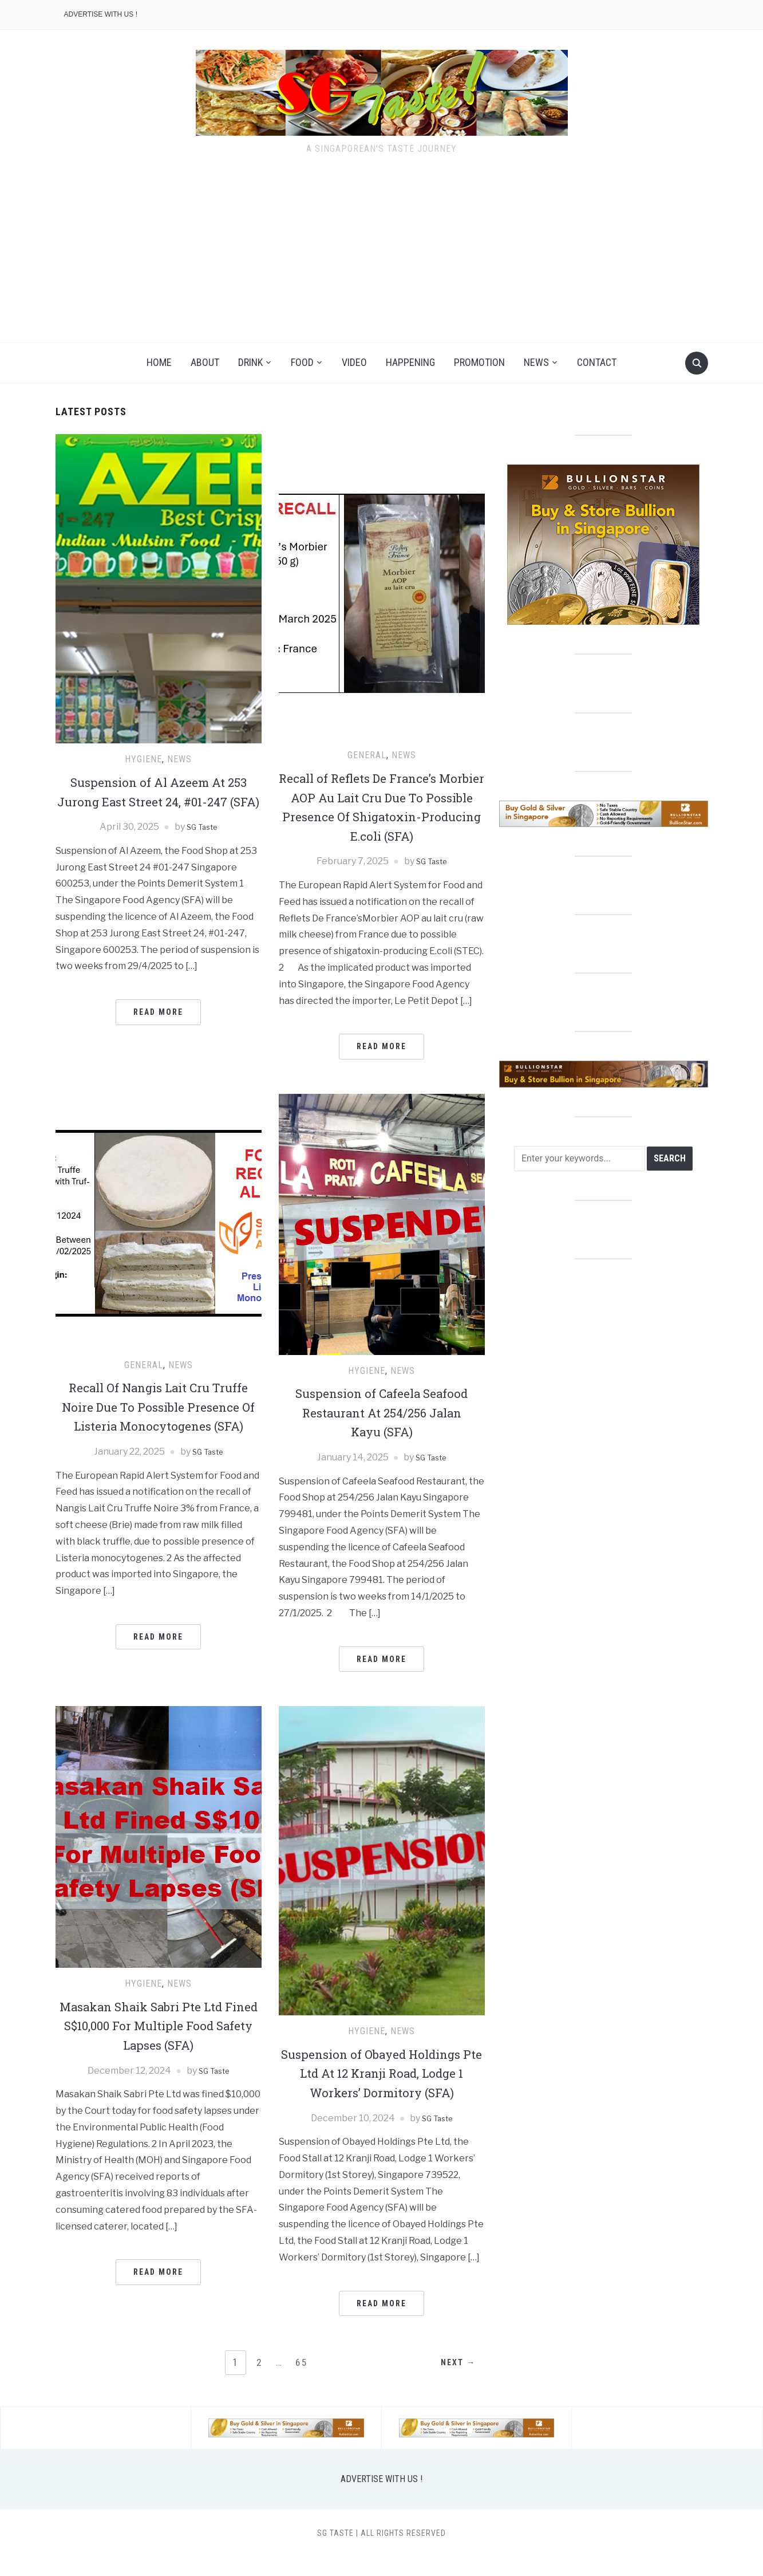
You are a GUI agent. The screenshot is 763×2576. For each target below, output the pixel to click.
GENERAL (366, 755)
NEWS (536, 362)
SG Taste (201, 846)
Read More (158, 1031)
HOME (159, 362)
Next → (455, 2382)
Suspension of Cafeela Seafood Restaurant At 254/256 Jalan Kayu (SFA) (382, 1431)
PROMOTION (479, 362)
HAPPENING (410, 362)
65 (302, 2382)
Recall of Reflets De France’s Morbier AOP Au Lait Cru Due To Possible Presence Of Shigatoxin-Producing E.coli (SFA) (381, 816)
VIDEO (354, 362)
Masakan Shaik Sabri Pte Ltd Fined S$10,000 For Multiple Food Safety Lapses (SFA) (158, 2044)
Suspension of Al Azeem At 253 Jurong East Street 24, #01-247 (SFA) (158, 801)
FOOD (302, 362)
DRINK (250, 362)
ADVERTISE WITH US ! (100, 14)
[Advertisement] (381, 256)
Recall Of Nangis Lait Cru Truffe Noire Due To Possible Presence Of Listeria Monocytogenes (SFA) (159, 1435)
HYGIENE (143, 759)
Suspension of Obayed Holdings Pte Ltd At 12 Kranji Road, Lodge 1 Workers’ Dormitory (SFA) (382, 2091)
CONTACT (596, 362)
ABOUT (205, 362)
